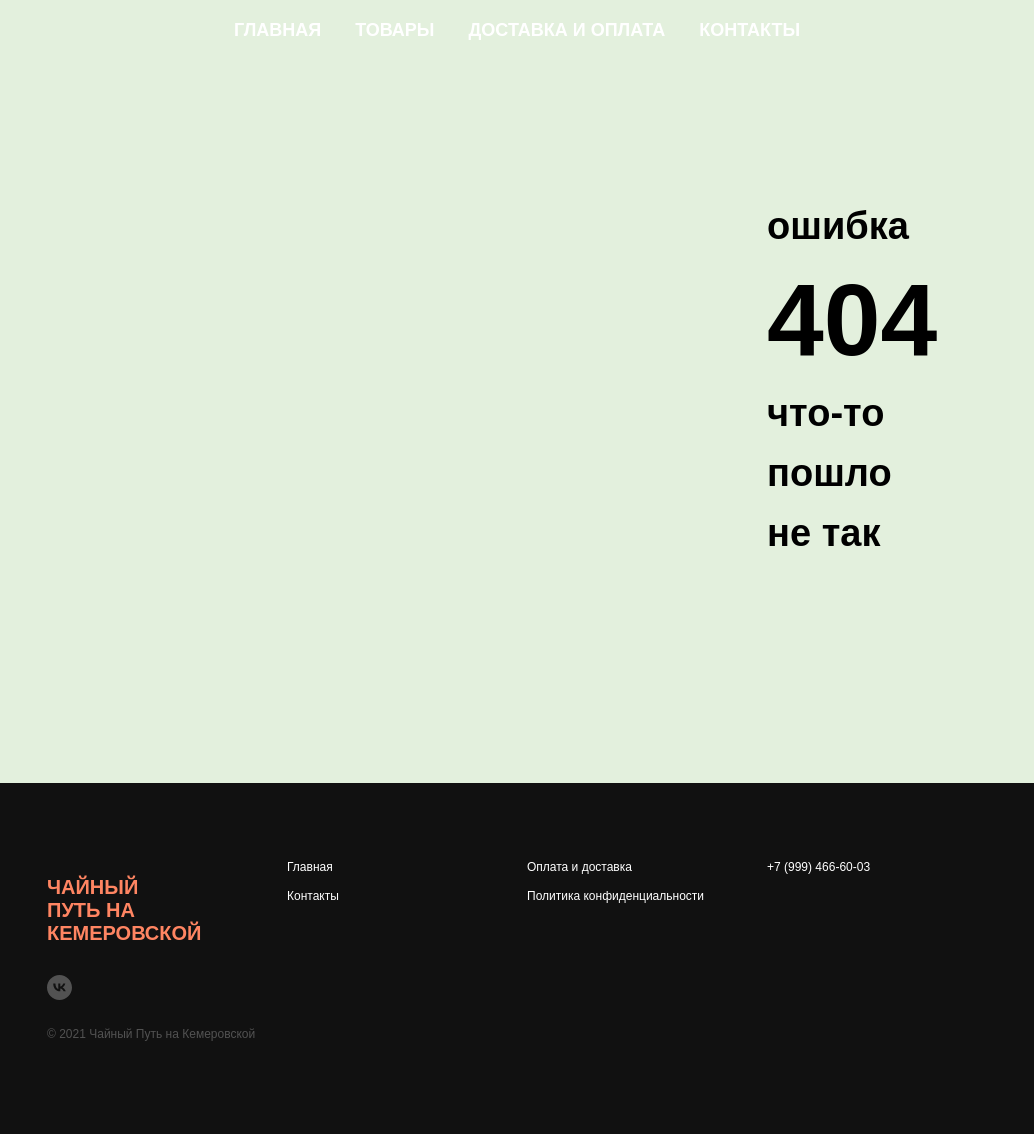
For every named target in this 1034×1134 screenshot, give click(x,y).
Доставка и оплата (567, 30)
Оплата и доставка (579, 867)
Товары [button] (394, 30)
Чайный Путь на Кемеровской (124, 910)
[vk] (59, 987)
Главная (277, 30)
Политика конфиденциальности (615, 896)
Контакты (749, 30)
